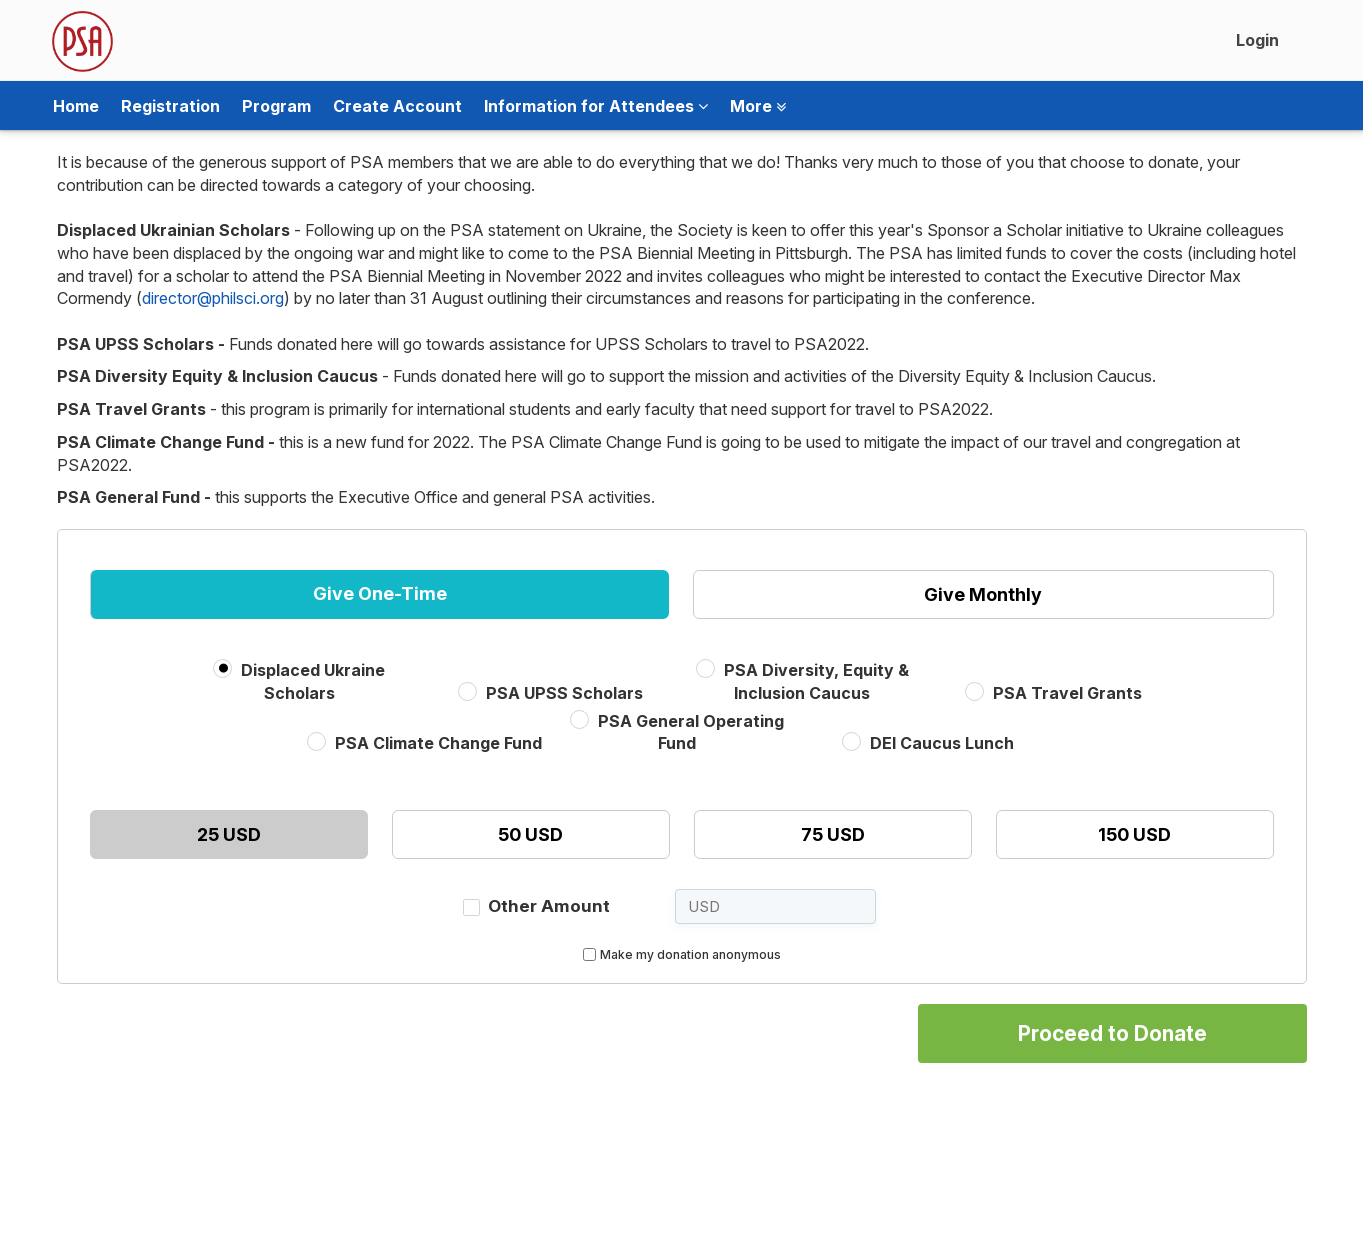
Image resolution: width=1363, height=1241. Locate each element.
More (758, 106)
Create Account (397, 106)
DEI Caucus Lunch (942, 743)
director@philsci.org (213, 298)
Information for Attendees (596, 106)
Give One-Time (380, 593)
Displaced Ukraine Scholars (313, 681)
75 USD (833, 834)
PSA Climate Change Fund (438, 743)
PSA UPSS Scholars (564, 693)
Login (1257, 40)
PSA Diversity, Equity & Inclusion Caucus (816, 681)
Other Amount (549, 906)
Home (76, 106)
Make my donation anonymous (690, 954)
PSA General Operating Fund (691, 732)
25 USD (229, 834)
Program (276, 106)
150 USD (1134, 834)
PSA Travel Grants (1067, 693)
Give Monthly (983, 594)
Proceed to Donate (1112, 1033)
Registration (170, 106)
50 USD (530, 834)
